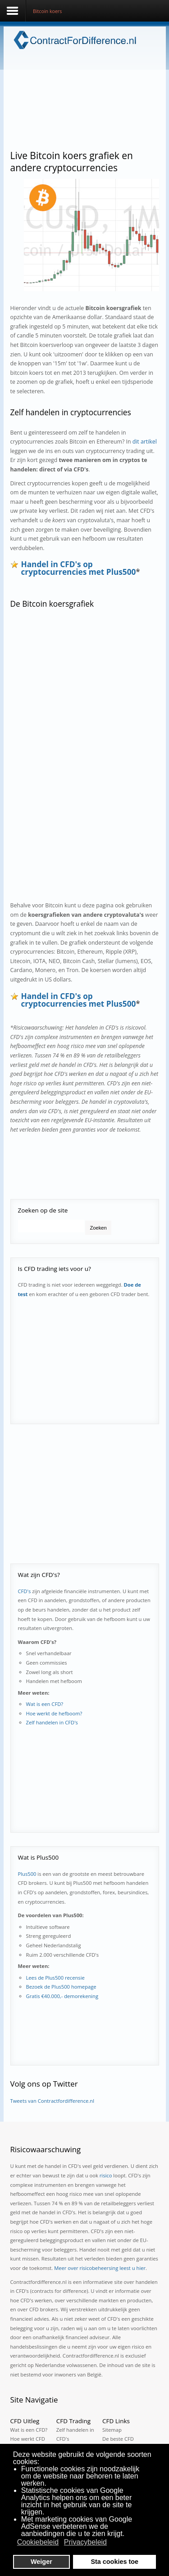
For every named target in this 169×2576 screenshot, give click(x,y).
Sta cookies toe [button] (114, 2561)
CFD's (24, 1591)
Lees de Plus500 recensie (55, 1977)
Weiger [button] (41, 2561)
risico (106, 2175)
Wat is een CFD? (45, 1704)
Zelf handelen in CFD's (52, 1722)
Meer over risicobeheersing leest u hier (100, 2268)
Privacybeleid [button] (85, 2542)
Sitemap (112, 2429)
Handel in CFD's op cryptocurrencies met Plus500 (78, 568)
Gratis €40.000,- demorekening (62, 1996)
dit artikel (144, 441)
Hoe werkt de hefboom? (54, 1713)
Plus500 (27, 1873)
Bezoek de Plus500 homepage (61, 1986)
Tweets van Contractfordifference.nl (52, 2100)
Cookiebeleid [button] (38, 2542)
